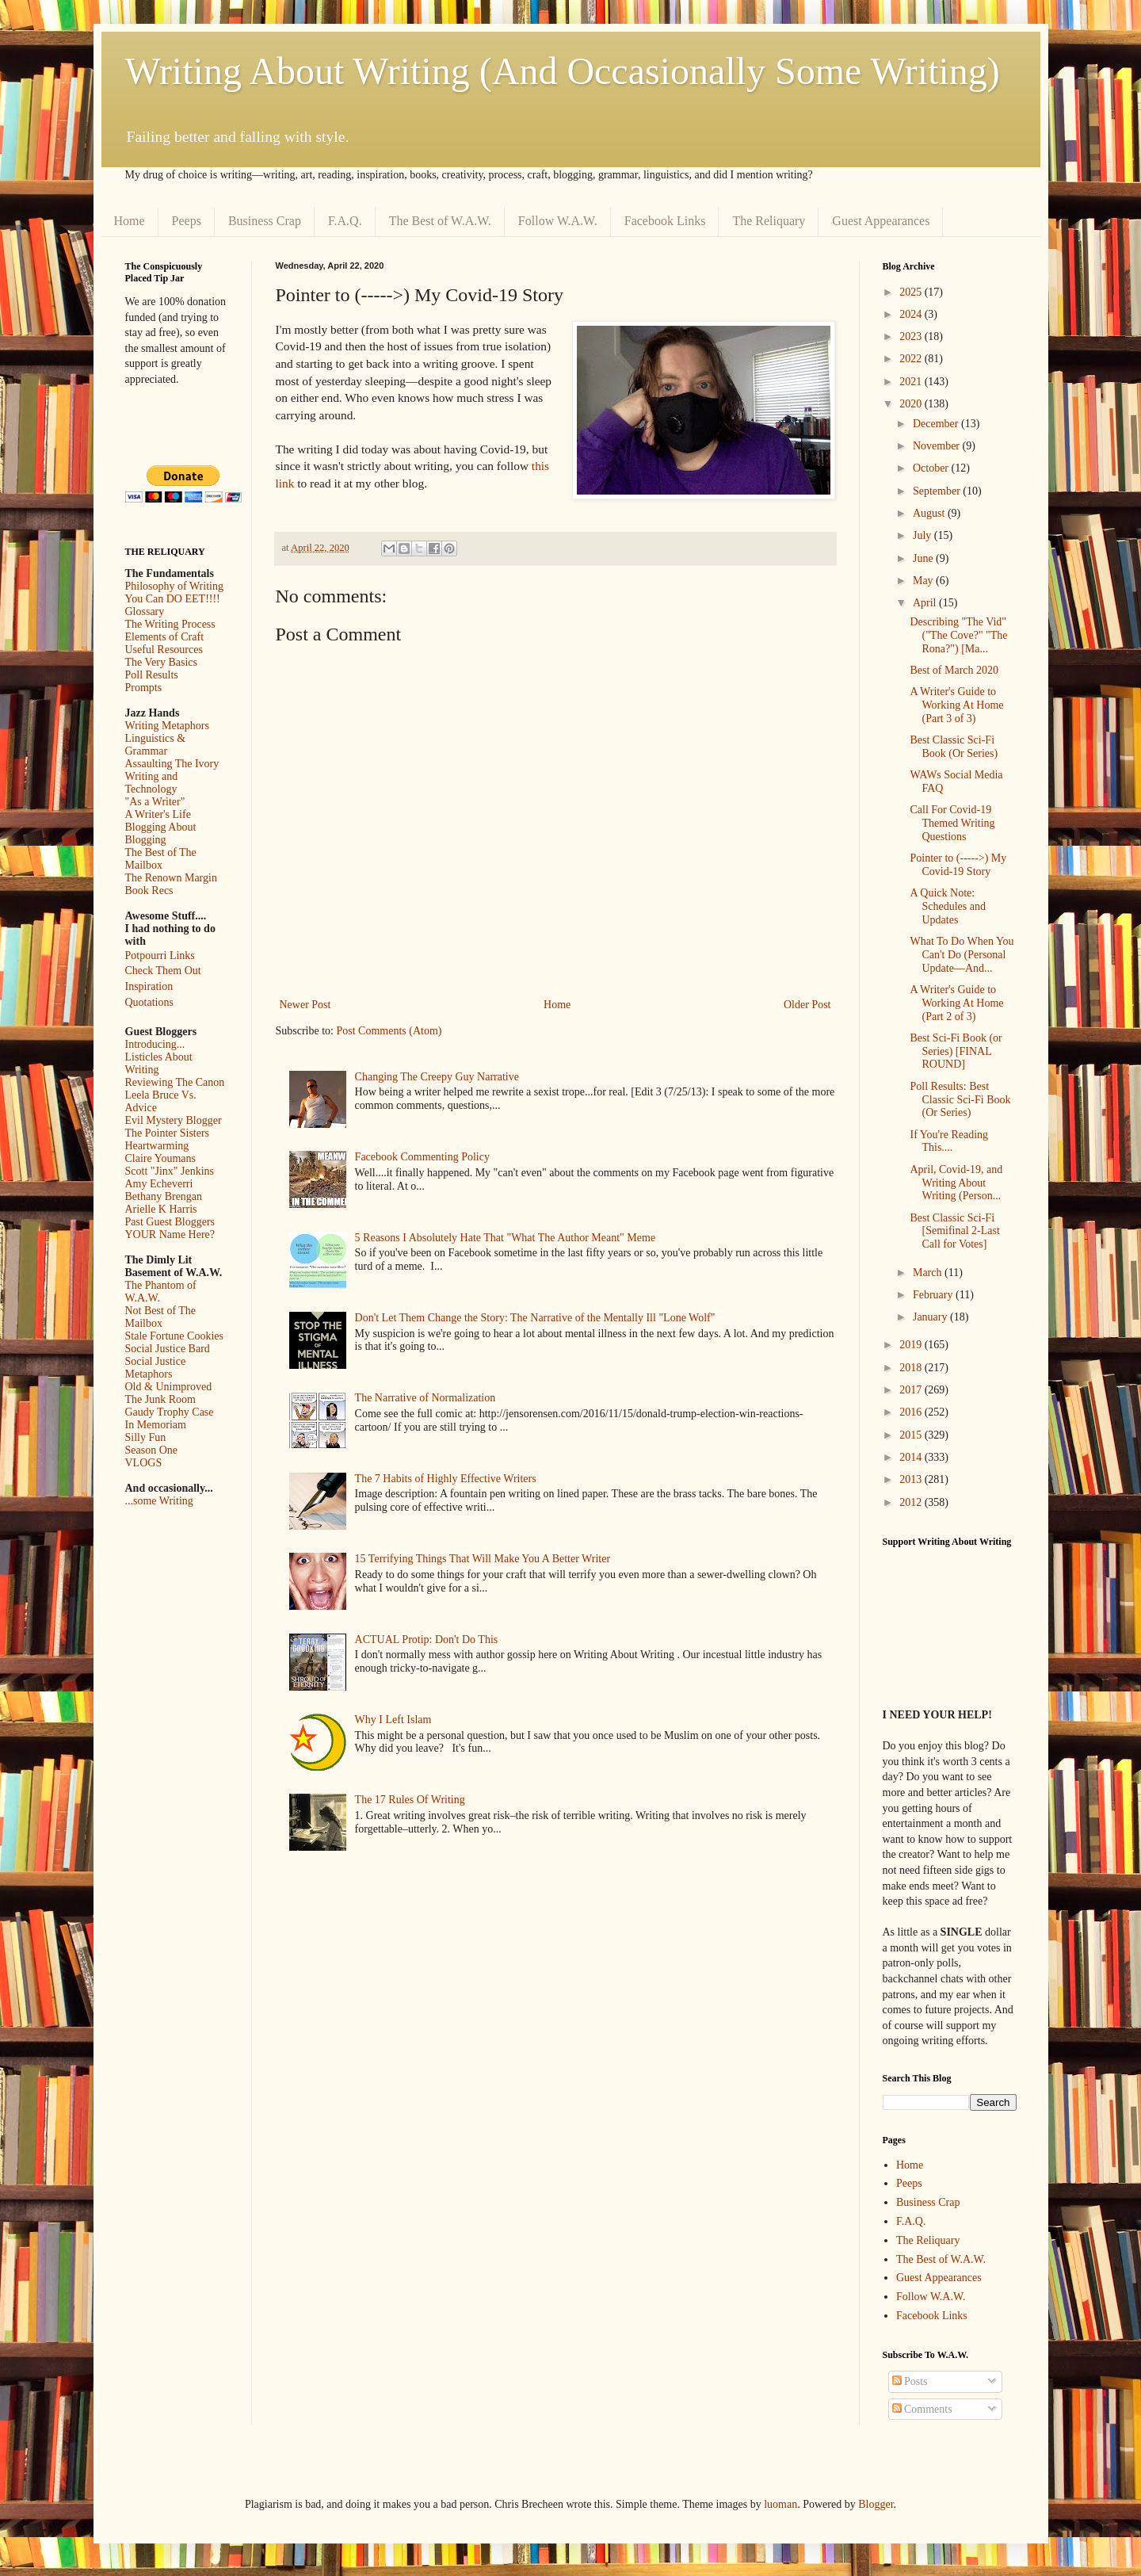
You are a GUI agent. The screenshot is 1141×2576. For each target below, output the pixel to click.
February (934, 1295)
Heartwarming (157, 1146)
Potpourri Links (160, 955)
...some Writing (159, 1501)
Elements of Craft (164, 637)
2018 (912, 1368)
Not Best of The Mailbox (161, 1317)
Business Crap (264, 220)
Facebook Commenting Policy (422, 1157)
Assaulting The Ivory (172, 764)
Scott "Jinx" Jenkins (170, 1171)
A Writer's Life (158, 814)
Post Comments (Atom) (389, 1031)
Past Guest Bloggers (170, 1222)
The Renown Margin (171, 878)
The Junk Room (160, 1399)
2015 (912, 1435)
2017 (912, 1390)
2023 (912, 336)
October (932, 468)
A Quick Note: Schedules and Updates (947, 906)
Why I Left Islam (393, 1720)
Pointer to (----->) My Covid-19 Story (958, 864)
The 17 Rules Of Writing (410, 1800)
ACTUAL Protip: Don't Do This (426, 1639)
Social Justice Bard (167, 1349)
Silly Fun (145, 1437)
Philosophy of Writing (174, 586)
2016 (912, 1412)
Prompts (143, 688)
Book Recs (149, 890)
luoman (780, 2504)
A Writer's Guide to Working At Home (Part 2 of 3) (956, 1003)
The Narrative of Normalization (425, 1398)
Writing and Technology (151, 782)
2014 (912, 1457)
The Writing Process (170, 624)
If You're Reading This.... (949, 1141)
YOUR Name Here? (170, 1234)
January (931, 1317)
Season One (151, 1450)
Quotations (149, 1002)
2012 (912, 1502)
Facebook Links (665, 220)
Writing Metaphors (167, 726)
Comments (922, 2409)
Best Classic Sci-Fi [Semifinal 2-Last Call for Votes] (954, 1231)
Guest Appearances (880, 220)
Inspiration (149, 986)
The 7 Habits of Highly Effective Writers (445, 1479)
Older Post (807, 1005)
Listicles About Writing (159, 1063)
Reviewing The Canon (175, 1082)
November (938, 446)
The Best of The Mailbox (161, 859)
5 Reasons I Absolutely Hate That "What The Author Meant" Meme (505, 1238)
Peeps (186, 220)
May (924, 581)
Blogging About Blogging (161, 833)
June (924, 558)
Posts (910, 2381)
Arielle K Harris (161, 1209)
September (938, 491)
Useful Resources (164, 649)
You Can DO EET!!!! (172, 599)
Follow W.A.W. (557, 220)
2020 (912, 404)
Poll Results (151, 675)
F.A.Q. (345, 220)
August (930, 513)
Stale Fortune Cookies (174, 1336)
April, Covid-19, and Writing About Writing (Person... (956, 1183)
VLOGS (143, 1463)
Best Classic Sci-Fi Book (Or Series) (954, 746)
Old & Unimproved (168, 1387)
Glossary (145, 611)
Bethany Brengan (164, 1196)
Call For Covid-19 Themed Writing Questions (952, 823)
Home (129, 220)
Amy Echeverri (159, 1184)
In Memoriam (155, 1425)
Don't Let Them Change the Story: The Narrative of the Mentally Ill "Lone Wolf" (535, 1318)
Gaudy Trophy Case (169, 1412)
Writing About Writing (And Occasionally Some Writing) (562, 71)
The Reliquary (768, 220)
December (937, 424)
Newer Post (305, 1005)
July (923, 535)
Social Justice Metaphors (155, 1367)
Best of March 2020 (954, 670)
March (928, 1272)
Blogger (875, 2504)
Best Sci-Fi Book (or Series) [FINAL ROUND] (956, 1051)
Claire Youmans (160, 1158)
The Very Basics (161, 662)
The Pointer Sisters (167, 1133)
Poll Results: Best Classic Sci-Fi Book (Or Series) (960, 1099)
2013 (912, 1479)
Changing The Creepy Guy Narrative (437, 1077)
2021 (912, 382)
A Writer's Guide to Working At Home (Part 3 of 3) (956, 705)
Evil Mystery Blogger (173, 1120)
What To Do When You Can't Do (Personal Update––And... (961, 954)
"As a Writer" (155, 802)
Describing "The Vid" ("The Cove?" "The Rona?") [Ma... (958, 635)
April (926, 603)
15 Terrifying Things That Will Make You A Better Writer (482, 1559)
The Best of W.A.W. (440, 220)
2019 (912, 1345)
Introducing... (155, 1044)
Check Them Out (163, 971)
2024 (912, 314)
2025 (912, 292)
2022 (912, 359)
